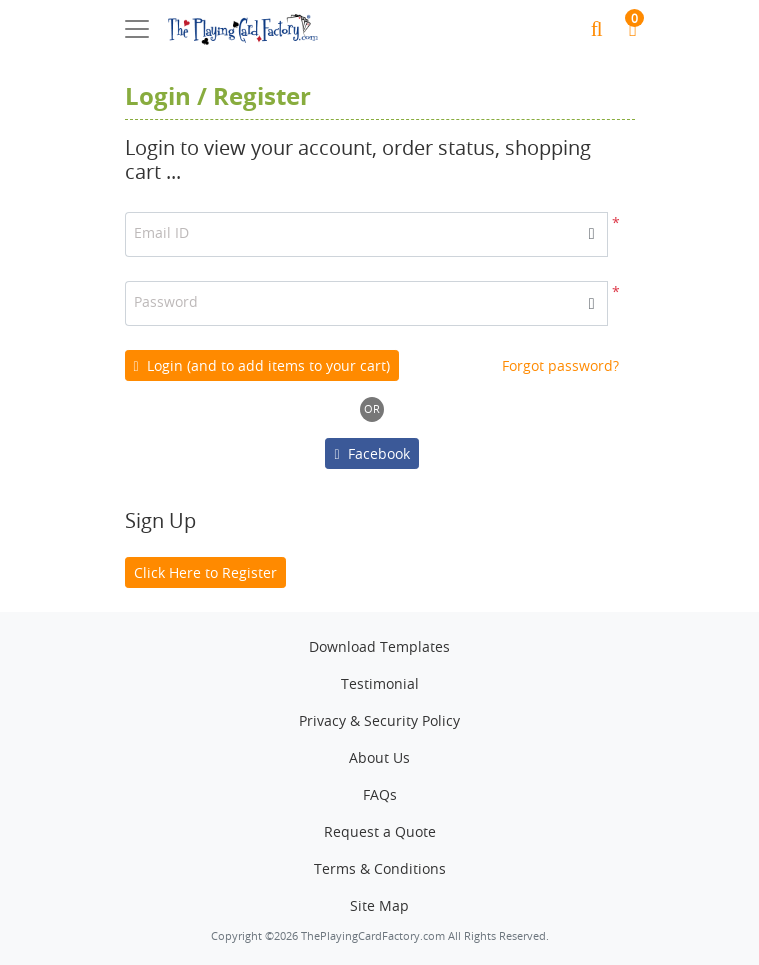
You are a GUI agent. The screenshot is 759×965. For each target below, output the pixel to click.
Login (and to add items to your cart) (262, 365)
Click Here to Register (205, 572)
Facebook (371, 453)
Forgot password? (560, 365)
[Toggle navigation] (137, 29)
